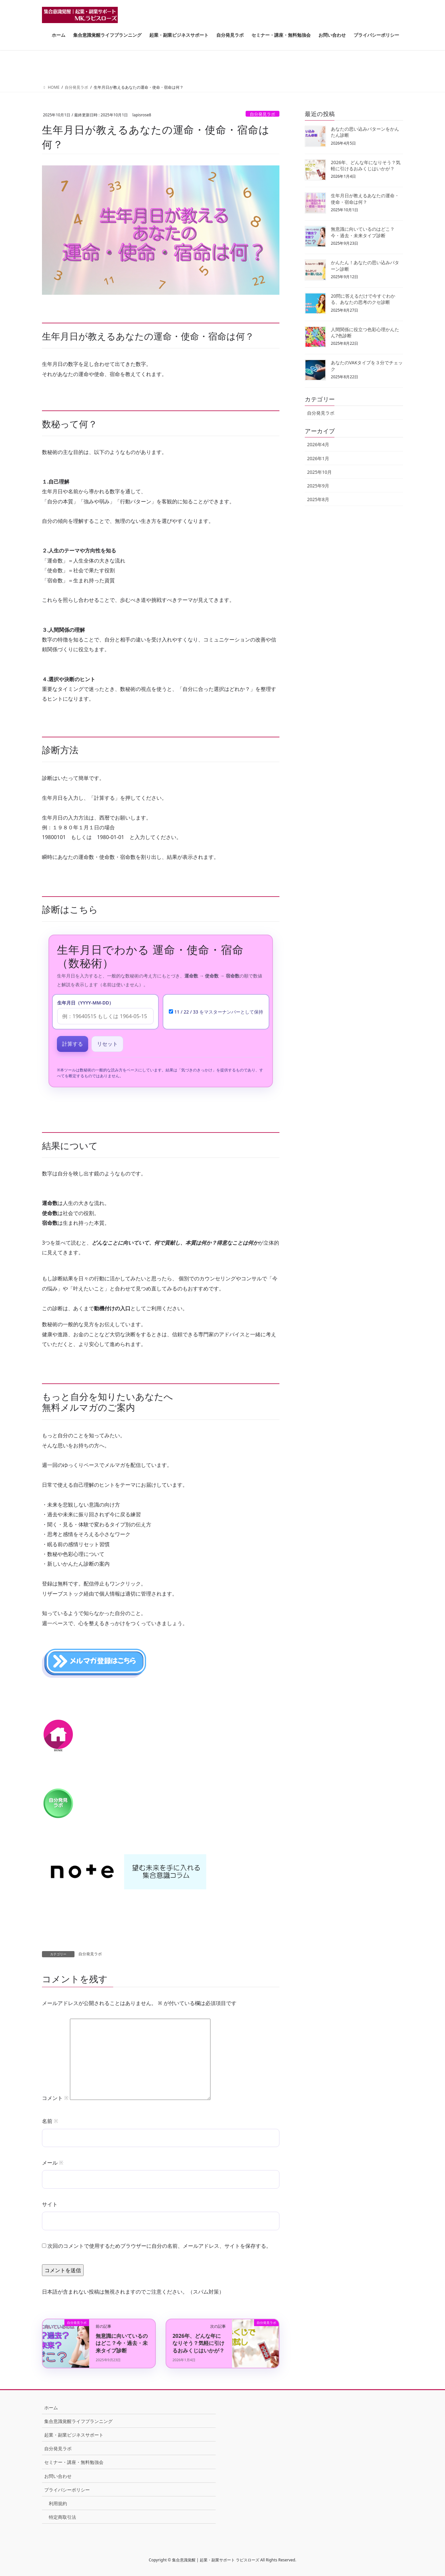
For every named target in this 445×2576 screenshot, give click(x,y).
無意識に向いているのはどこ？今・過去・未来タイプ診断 (122, 2343)
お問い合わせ (58, 2476)
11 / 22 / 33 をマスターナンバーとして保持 (216, 1012)
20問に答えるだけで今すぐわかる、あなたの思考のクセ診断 (363, 299)
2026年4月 (318, 444)
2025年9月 (318, 486)
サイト (50, 2204)
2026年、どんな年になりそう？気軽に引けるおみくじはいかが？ (198, 2343)
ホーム (51, 2407)
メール (52, 2162)
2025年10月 (319, 472)
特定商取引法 (62, 2517)
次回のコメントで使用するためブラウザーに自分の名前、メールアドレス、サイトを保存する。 (159, 2245)
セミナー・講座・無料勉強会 (73, 2462)
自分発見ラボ (262, 114)
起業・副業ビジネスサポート (73, 2435)
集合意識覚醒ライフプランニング (78, 2421)
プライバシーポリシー (67, 2490)
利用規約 (58, 2503)
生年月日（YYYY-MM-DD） (85, 1003)
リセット (107, 1043)
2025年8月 (318, 499)
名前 (50, 2121)
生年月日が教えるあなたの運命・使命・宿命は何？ (365, 198)
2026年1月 (318, 458)
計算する (72, 1043)
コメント (55, 2098)
